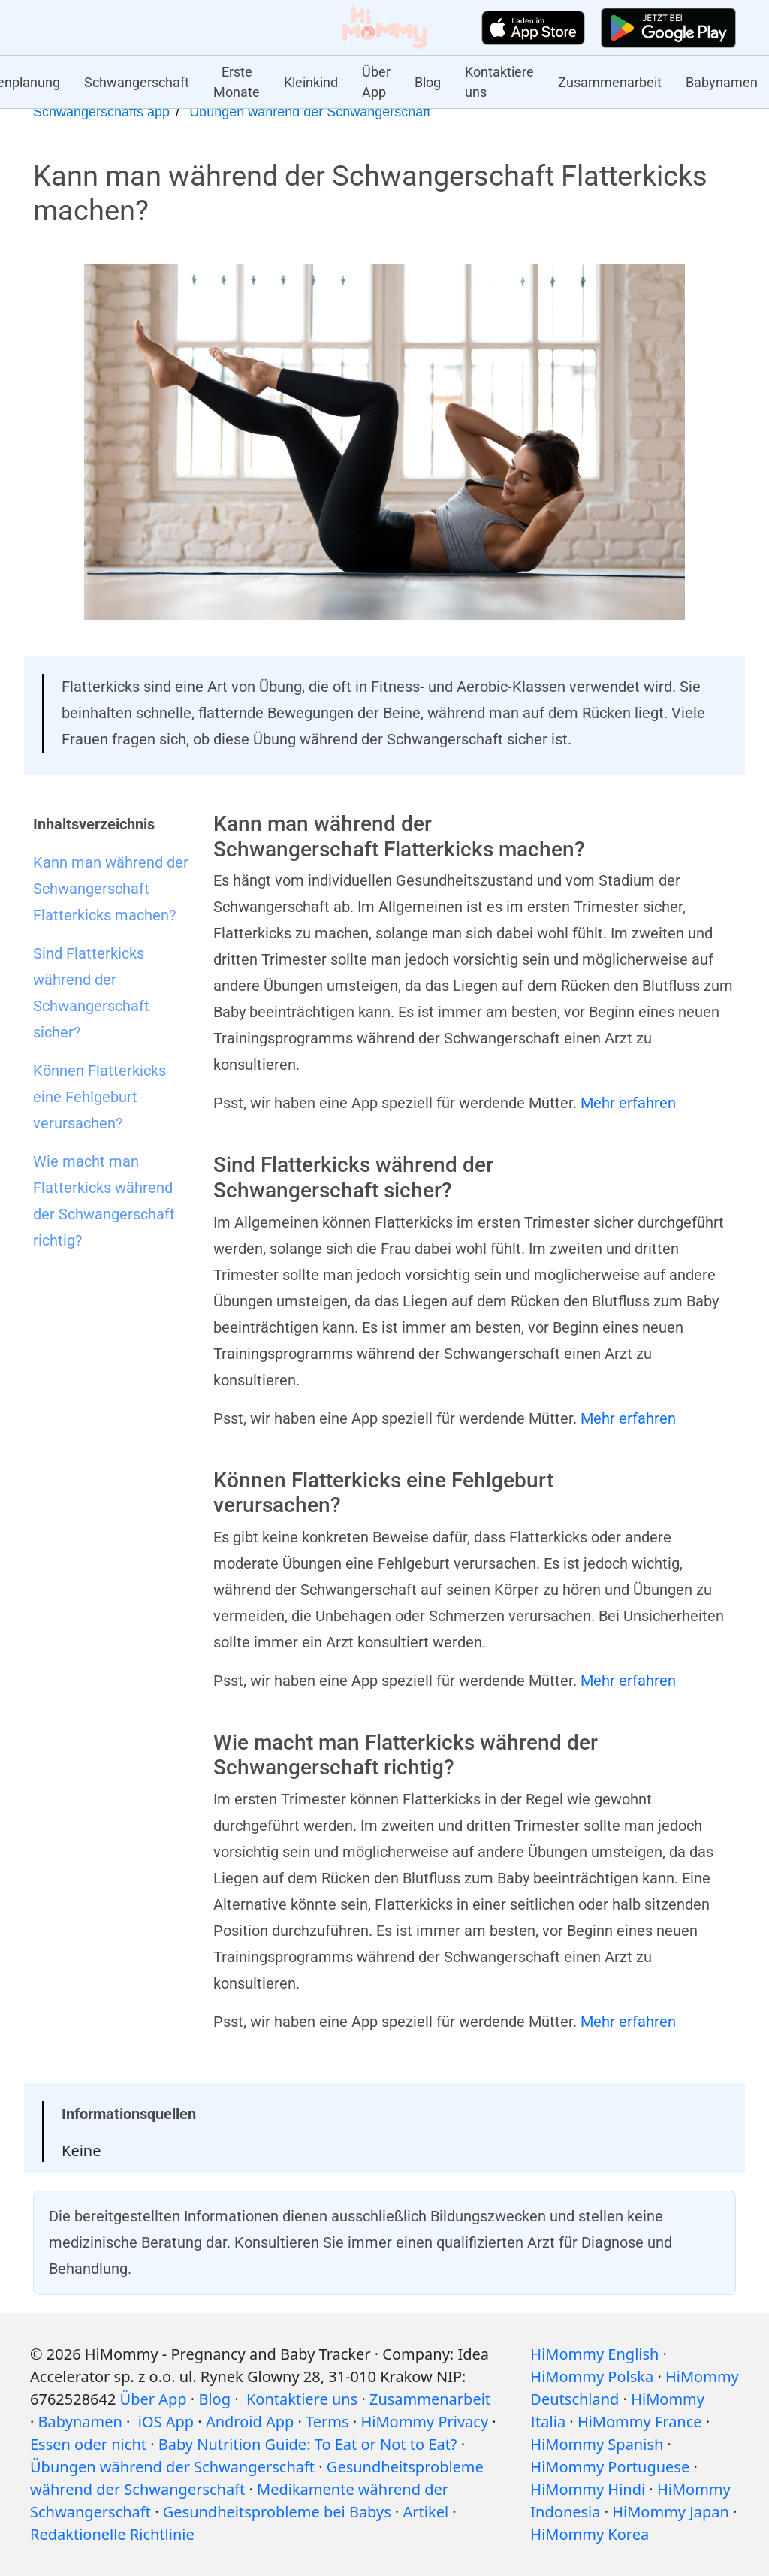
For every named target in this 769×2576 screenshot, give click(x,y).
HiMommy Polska (591, 2376)
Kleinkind (311, 82)
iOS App (166, 2421)
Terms (327, 2421)
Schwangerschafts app (101, 111)
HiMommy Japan (670, 2512)
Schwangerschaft (136, 82)
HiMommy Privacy (424, 2421)
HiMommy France (640, 2421)
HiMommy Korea (589, 2534)
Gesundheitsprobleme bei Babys (277, 2512)
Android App (250, 2421)
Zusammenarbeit (610, 82)
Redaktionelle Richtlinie (112, 2534)
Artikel (426, 2512)
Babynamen (722, 82)
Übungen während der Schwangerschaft (309, 111)
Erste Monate (236, 82)
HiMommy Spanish (596, 2444)
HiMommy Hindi (587, 2489)
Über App (376, 82)
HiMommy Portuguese (609, 2467)
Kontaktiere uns (499, 82)
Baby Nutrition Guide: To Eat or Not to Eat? (307, 2444)
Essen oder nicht (88, 2444)
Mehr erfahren (628, 1103)
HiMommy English (594, 2354)
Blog (428, 82)
